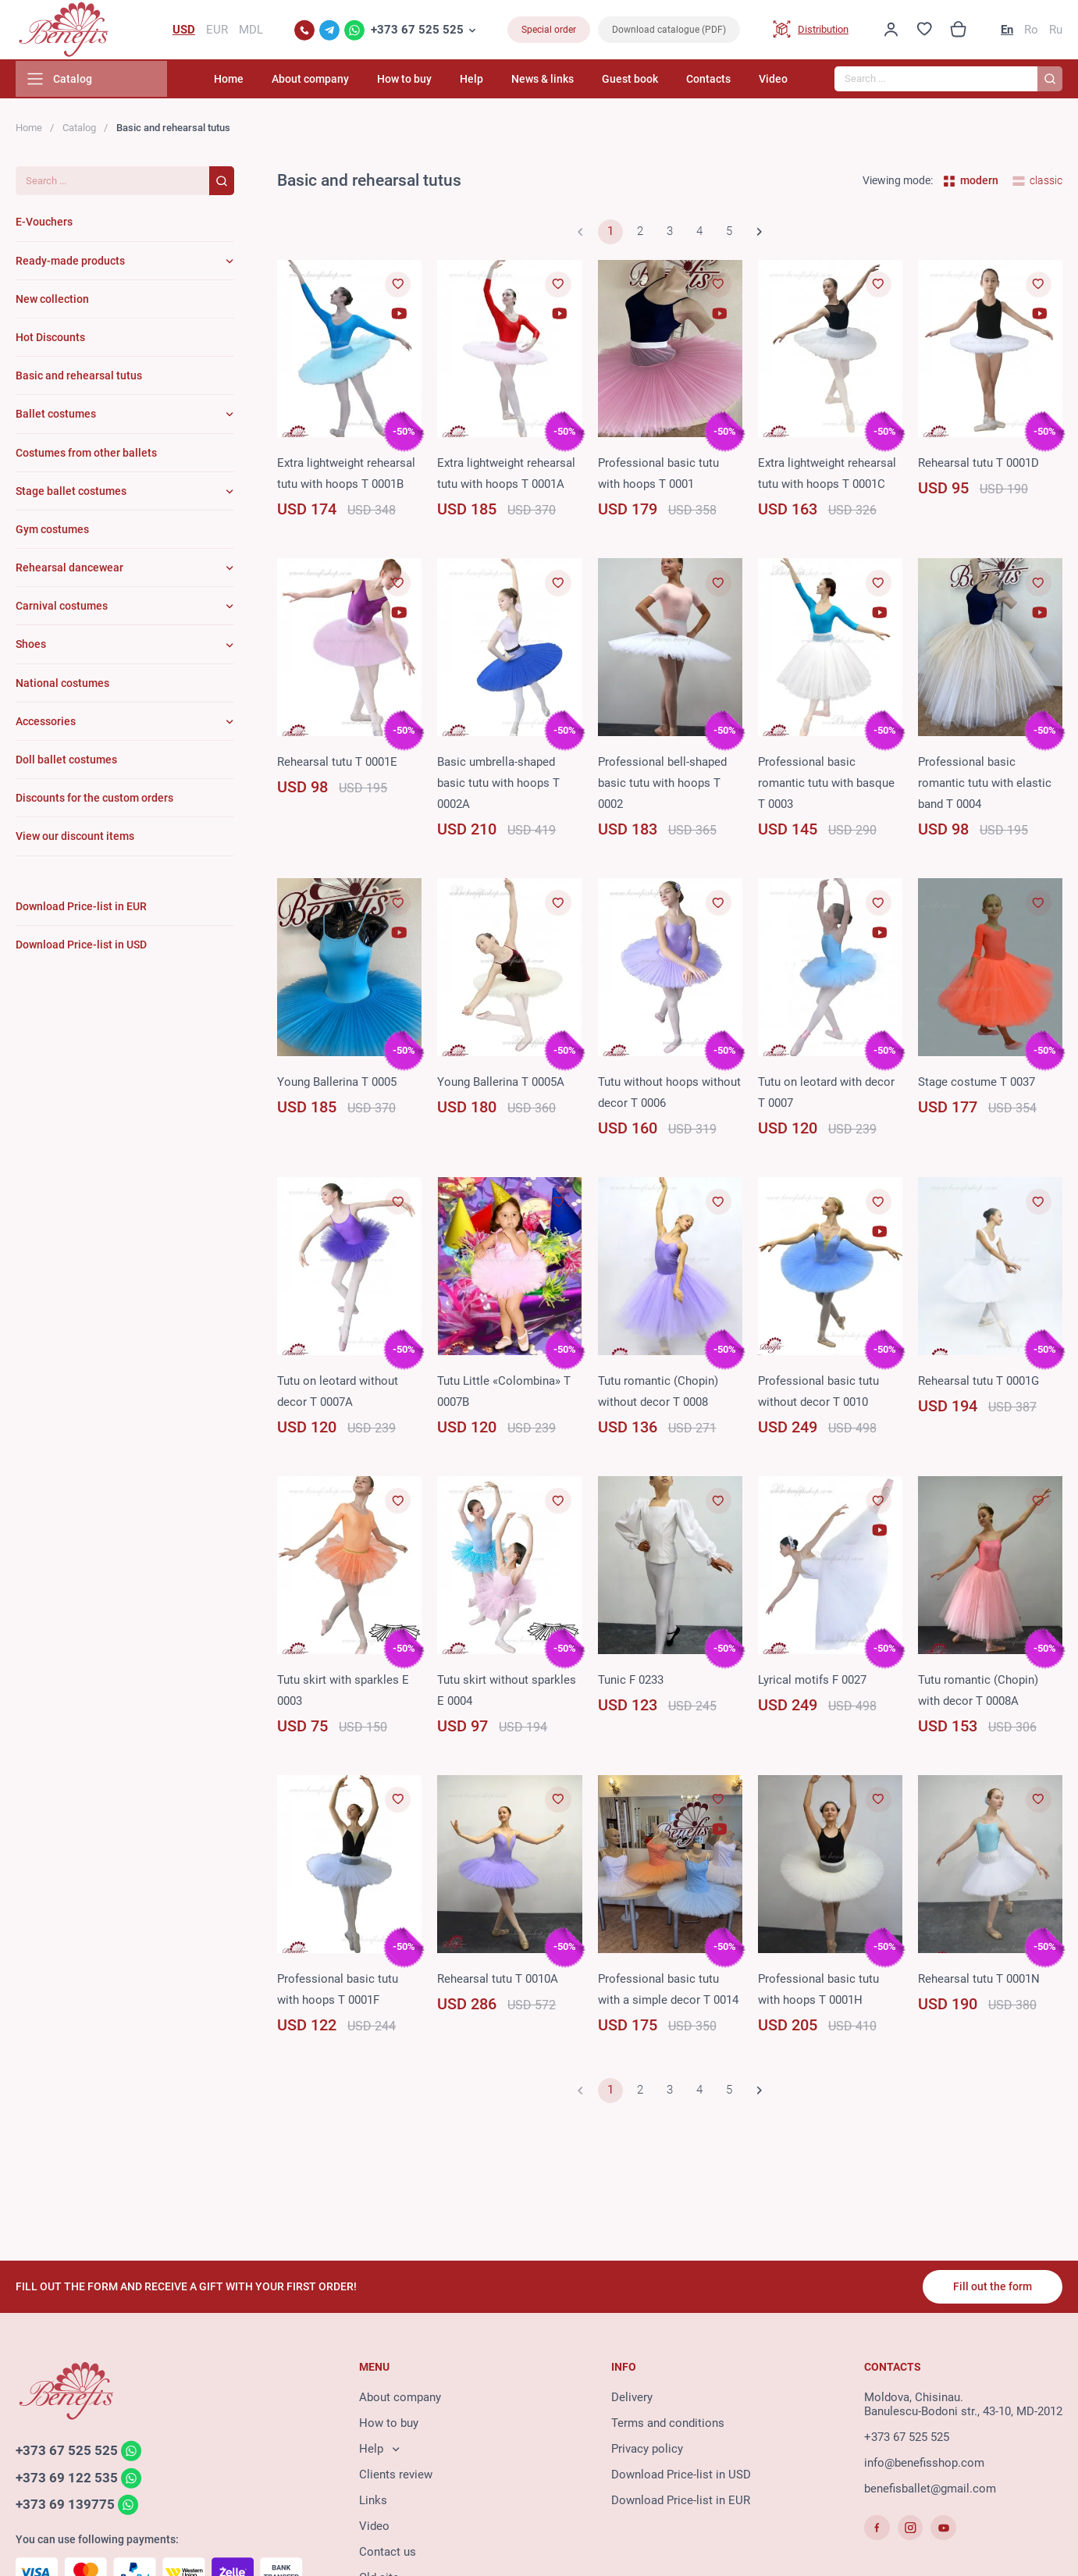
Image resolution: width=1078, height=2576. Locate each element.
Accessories (46, 724)
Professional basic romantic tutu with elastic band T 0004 (984, 786)
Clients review (395, 2476)
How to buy (430, 82)
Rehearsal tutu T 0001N (979, 1982)
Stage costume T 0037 (976, 1085)
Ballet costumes (56, 417)
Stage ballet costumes (71, 494)
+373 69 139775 (65, 2507)
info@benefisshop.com (924, 2464)
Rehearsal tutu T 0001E (337, 765)
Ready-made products (70, 264)
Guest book (640, 82)
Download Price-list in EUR (680, 2502)
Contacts (714, 82)
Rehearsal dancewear (69, 570)
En (1007, 31)
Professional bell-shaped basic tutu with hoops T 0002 (662, 786)
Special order (548, 31)
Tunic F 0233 (631, 1683)
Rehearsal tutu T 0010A (497, 1982)
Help (491, 82)
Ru (1055, 31)
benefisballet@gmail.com (930, 2490)
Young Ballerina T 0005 (337, 1085)
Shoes (31, 648)
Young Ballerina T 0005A (500, 1085)
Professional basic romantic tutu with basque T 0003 (826, 786)
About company (340, 82)
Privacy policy (647, 2450)
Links (373, 2502)
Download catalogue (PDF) (669, 31)
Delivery (632, 2399)
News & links (558, 82)
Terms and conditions (667, 2425)
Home (264, 82)
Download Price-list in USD (681, 2476)
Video (773, 82)
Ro (1031, 31)
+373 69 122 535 (67, 2480)
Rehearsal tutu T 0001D (978, 467)
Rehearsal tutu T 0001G (978, 1384)
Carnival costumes (62, 609)
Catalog (79, 131)
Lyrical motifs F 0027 (812, 1683)
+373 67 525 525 (417, 31)
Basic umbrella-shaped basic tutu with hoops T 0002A (498, 786)
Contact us (387, 2553)
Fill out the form (991, 2288)
